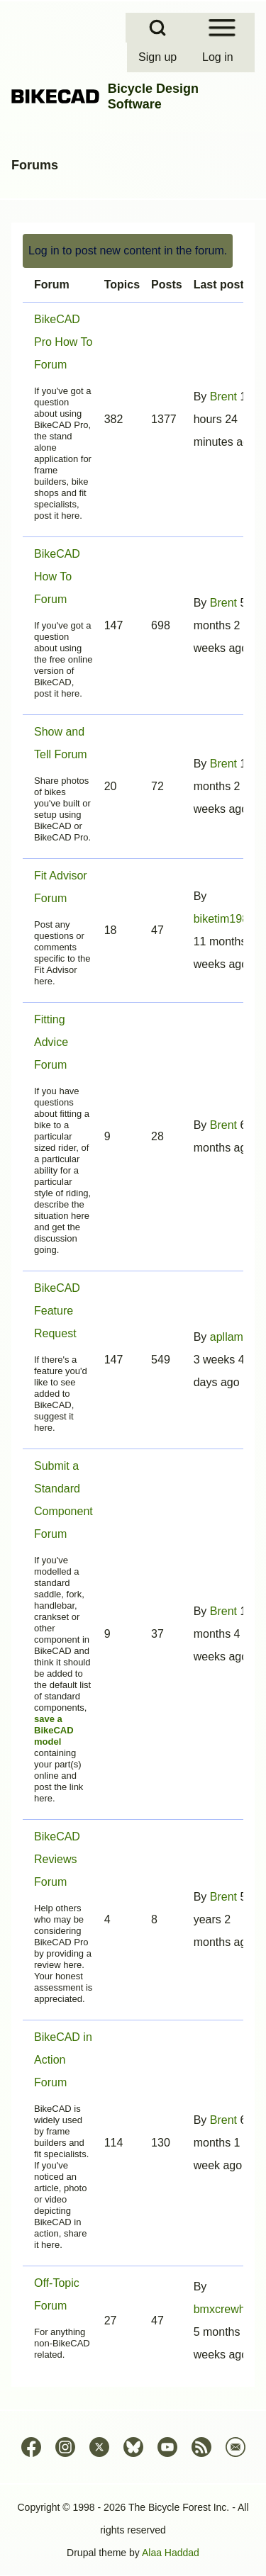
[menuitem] (159, 57)
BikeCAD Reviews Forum (57, 1859)
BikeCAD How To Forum (57, 576)
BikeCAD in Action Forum (63, 2059)
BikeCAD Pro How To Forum (63, 342)
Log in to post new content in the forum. (127, 250)
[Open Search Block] (157, 28)
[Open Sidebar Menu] (222, 28)
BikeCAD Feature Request (57, 1310)
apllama (230, 1337)
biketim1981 (224, 919)
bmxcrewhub (226, 2309)
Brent (223, 396)
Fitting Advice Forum (51, 1042)
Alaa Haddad (170, 2552)
